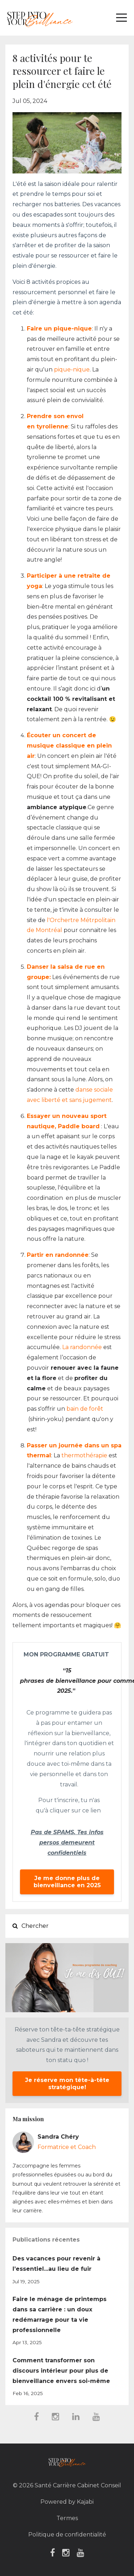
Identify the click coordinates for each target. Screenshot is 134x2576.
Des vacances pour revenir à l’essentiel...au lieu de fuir (56, 2263)
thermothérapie (84, 1455)
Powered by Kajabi (67, 2501)
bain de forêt (84, 1408)
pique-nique (72, 369)
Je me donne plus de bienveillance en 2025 (67, 1882)
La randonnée (82, 1347)
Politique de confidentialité (67, 2534)
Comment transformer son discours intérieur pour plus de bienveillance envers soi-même (61, 2370)
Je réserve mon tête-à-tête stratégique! (67, 2084)
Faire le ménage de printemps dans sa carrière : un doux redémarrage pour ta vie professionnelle (59, 2314)
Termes (67, 2518)
